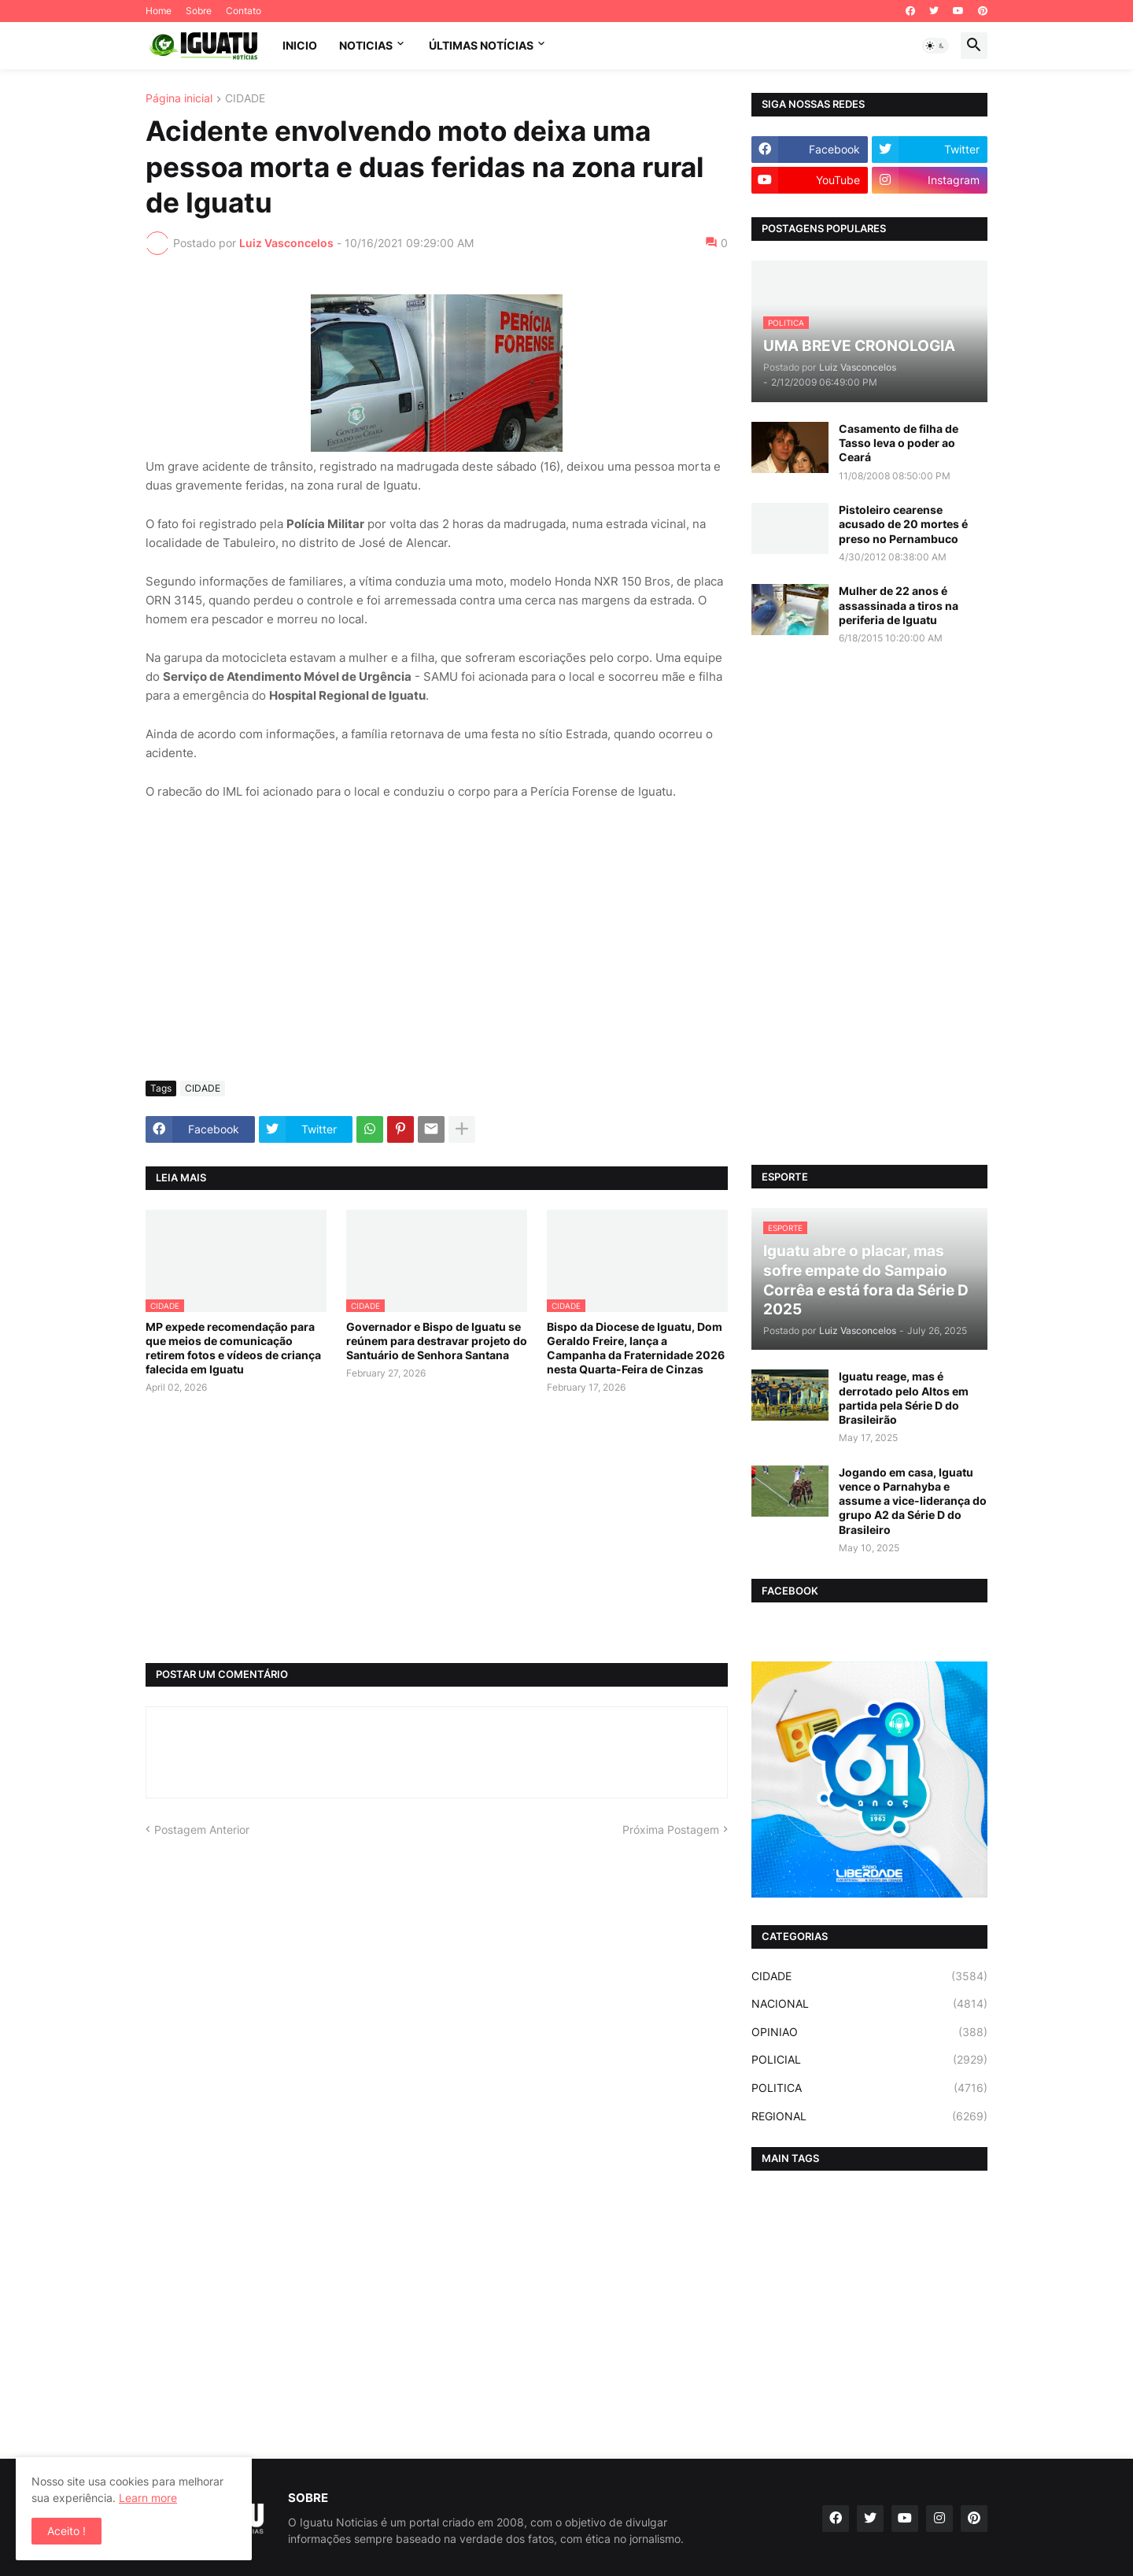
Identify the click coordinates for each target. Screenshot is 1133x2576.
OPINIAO (869, 2032)
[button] (935, 46)
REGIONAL (869, 2116)
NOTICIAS (366, 45)
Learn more (148, 2497)
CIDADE (245, 99)
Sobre (199, 11)
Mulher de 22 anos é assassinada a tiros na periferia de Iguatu (898, 605)
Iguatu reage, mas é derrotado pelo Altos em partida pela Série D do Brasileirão (904, 1397)
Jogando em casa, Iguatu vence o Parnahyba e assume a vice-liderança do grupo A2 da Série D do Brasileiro (913, 1500)
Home (159, 11)
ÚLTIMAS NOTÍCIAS (481, 45)
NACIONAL (869, 2004)
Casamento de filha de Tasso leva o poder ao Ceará (898, 443)
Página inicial (179, 99)
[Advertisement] (437, 951)
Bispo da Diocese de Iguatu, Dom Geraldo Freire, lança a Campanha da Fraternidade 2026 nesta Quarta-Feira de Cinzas (636, 1348)
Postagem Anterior (201, 1829)
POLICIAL (869, 2060)
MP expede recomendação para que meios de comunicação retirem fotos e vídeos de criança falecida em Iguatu (233, 1348)
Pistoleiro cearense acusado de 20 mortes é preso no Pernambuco (903, 524)
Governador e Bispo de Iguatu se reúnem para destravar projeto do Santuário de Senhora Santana (436, 1341)
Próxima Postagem (670, 1829)
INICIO (299, 45)
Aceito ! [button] (66, 2530)
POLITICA (869, 2088)
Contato (243, 11)
